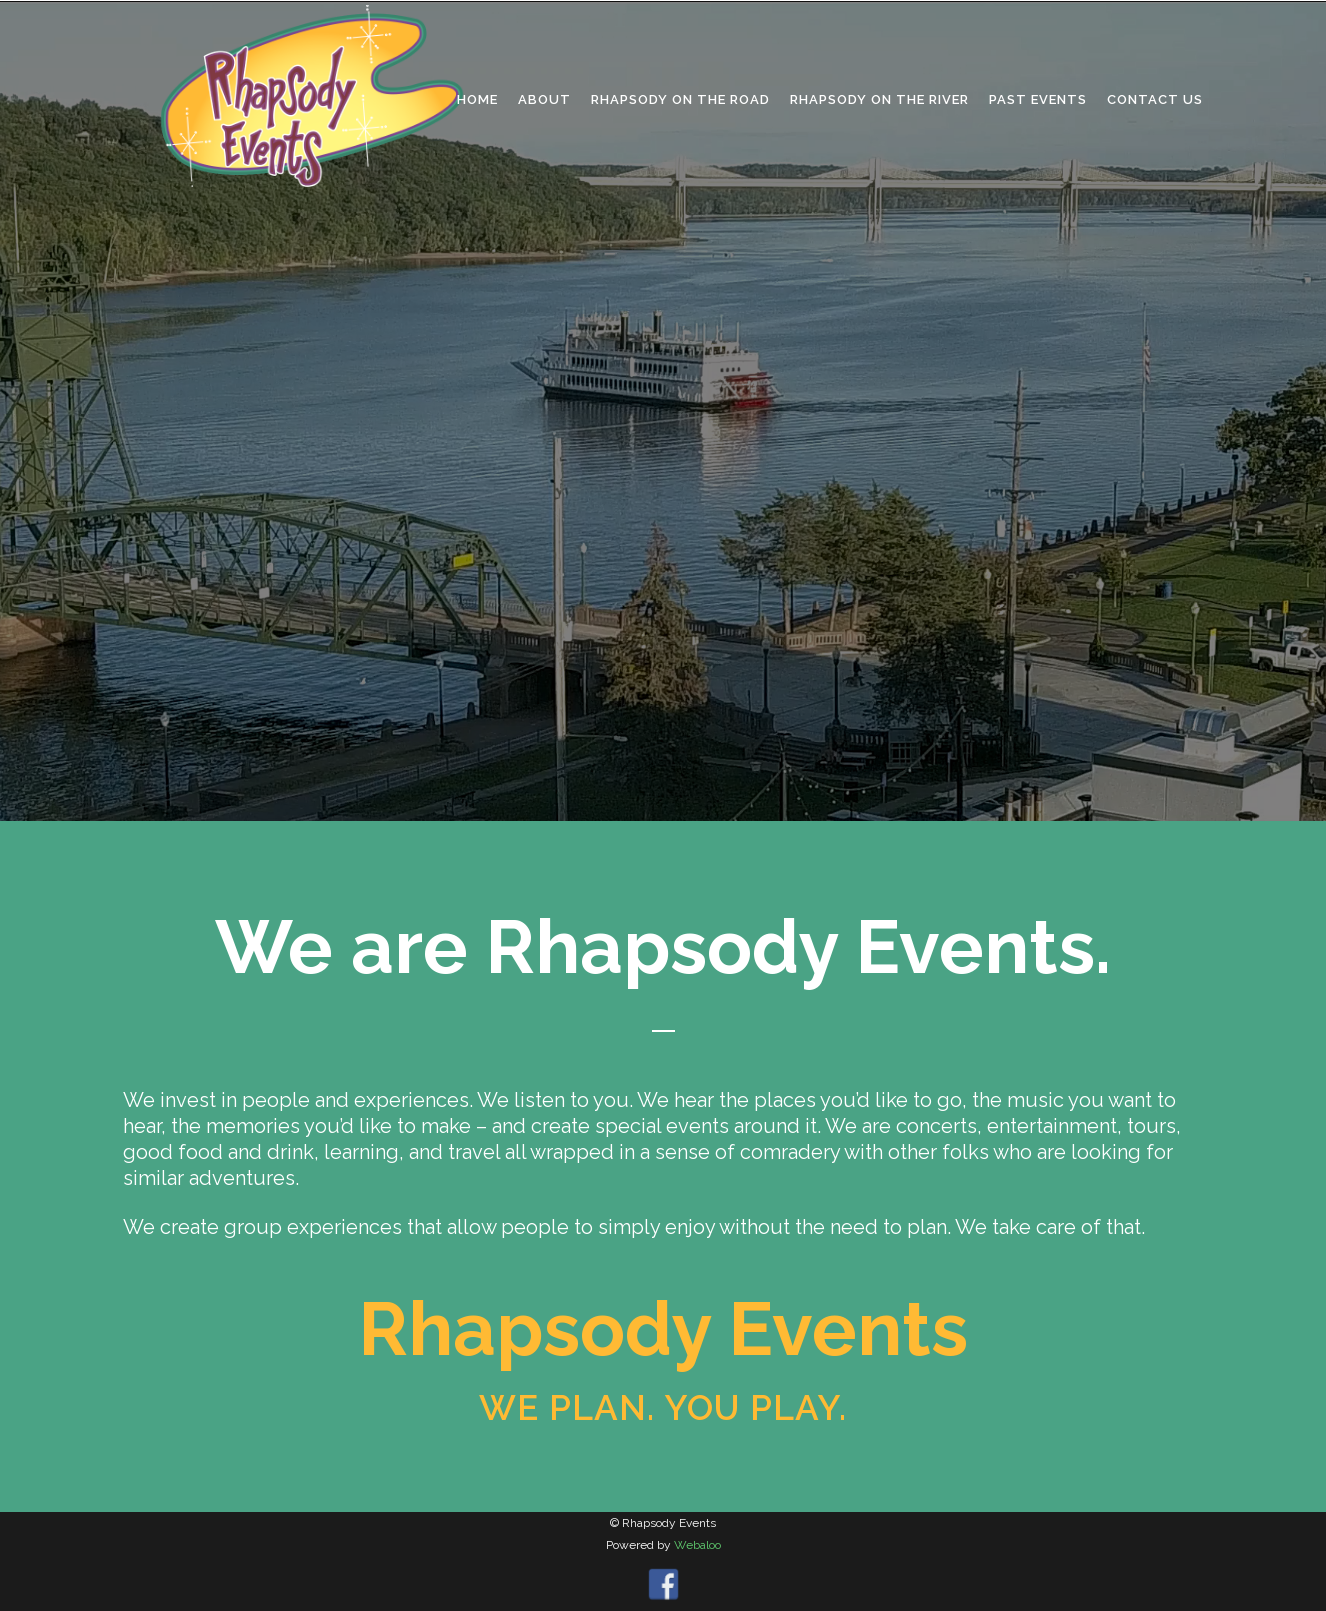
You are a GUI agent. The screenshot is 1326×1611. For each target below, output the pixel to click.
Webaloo (697, 1545)
